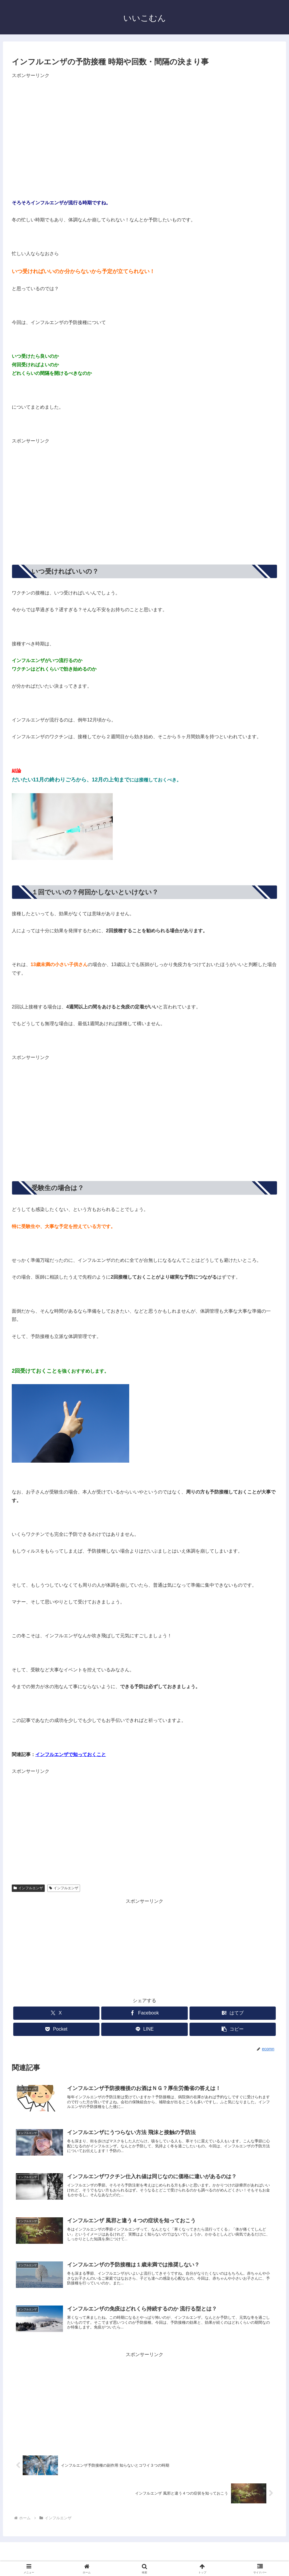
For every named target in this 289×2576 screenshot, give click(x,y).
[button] (233, 2029)
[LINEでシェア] (144, 2029)
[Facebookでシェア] (144, 2013)
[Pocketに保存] (56, 2029)
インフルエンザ (28, 1888)
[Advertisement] (61, 129)
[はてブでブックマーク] (233, 2013)
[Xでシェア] (56, 2013)
